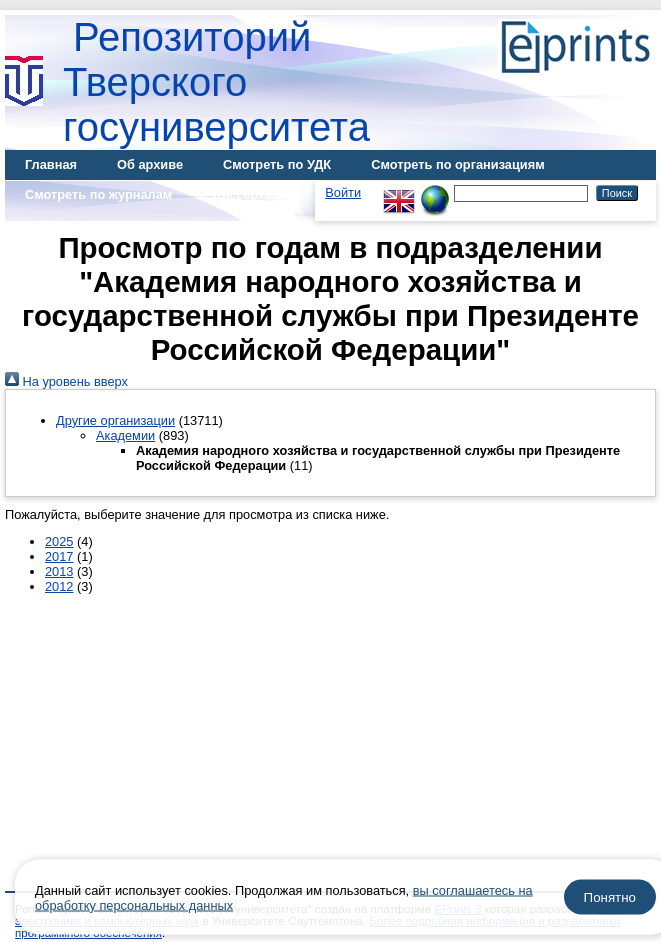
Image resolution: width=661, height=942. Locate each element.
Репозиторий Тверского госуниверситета (216, 82)
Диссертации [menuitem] (253, 194)
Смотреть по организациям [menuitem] (458, 164)
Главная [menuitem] (51, 164)
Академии (125, 435)
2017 (59, 556)
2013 (59, 571)
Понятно (610, 897)
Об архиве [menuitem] (150, 164)
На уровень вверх (66, 381)
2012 (59, 586)
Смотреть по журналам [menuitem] (98, 194)
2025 (59, 541)
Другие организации (115, 420)
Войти (343, 192)
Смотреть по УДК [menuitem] (277, 164)
